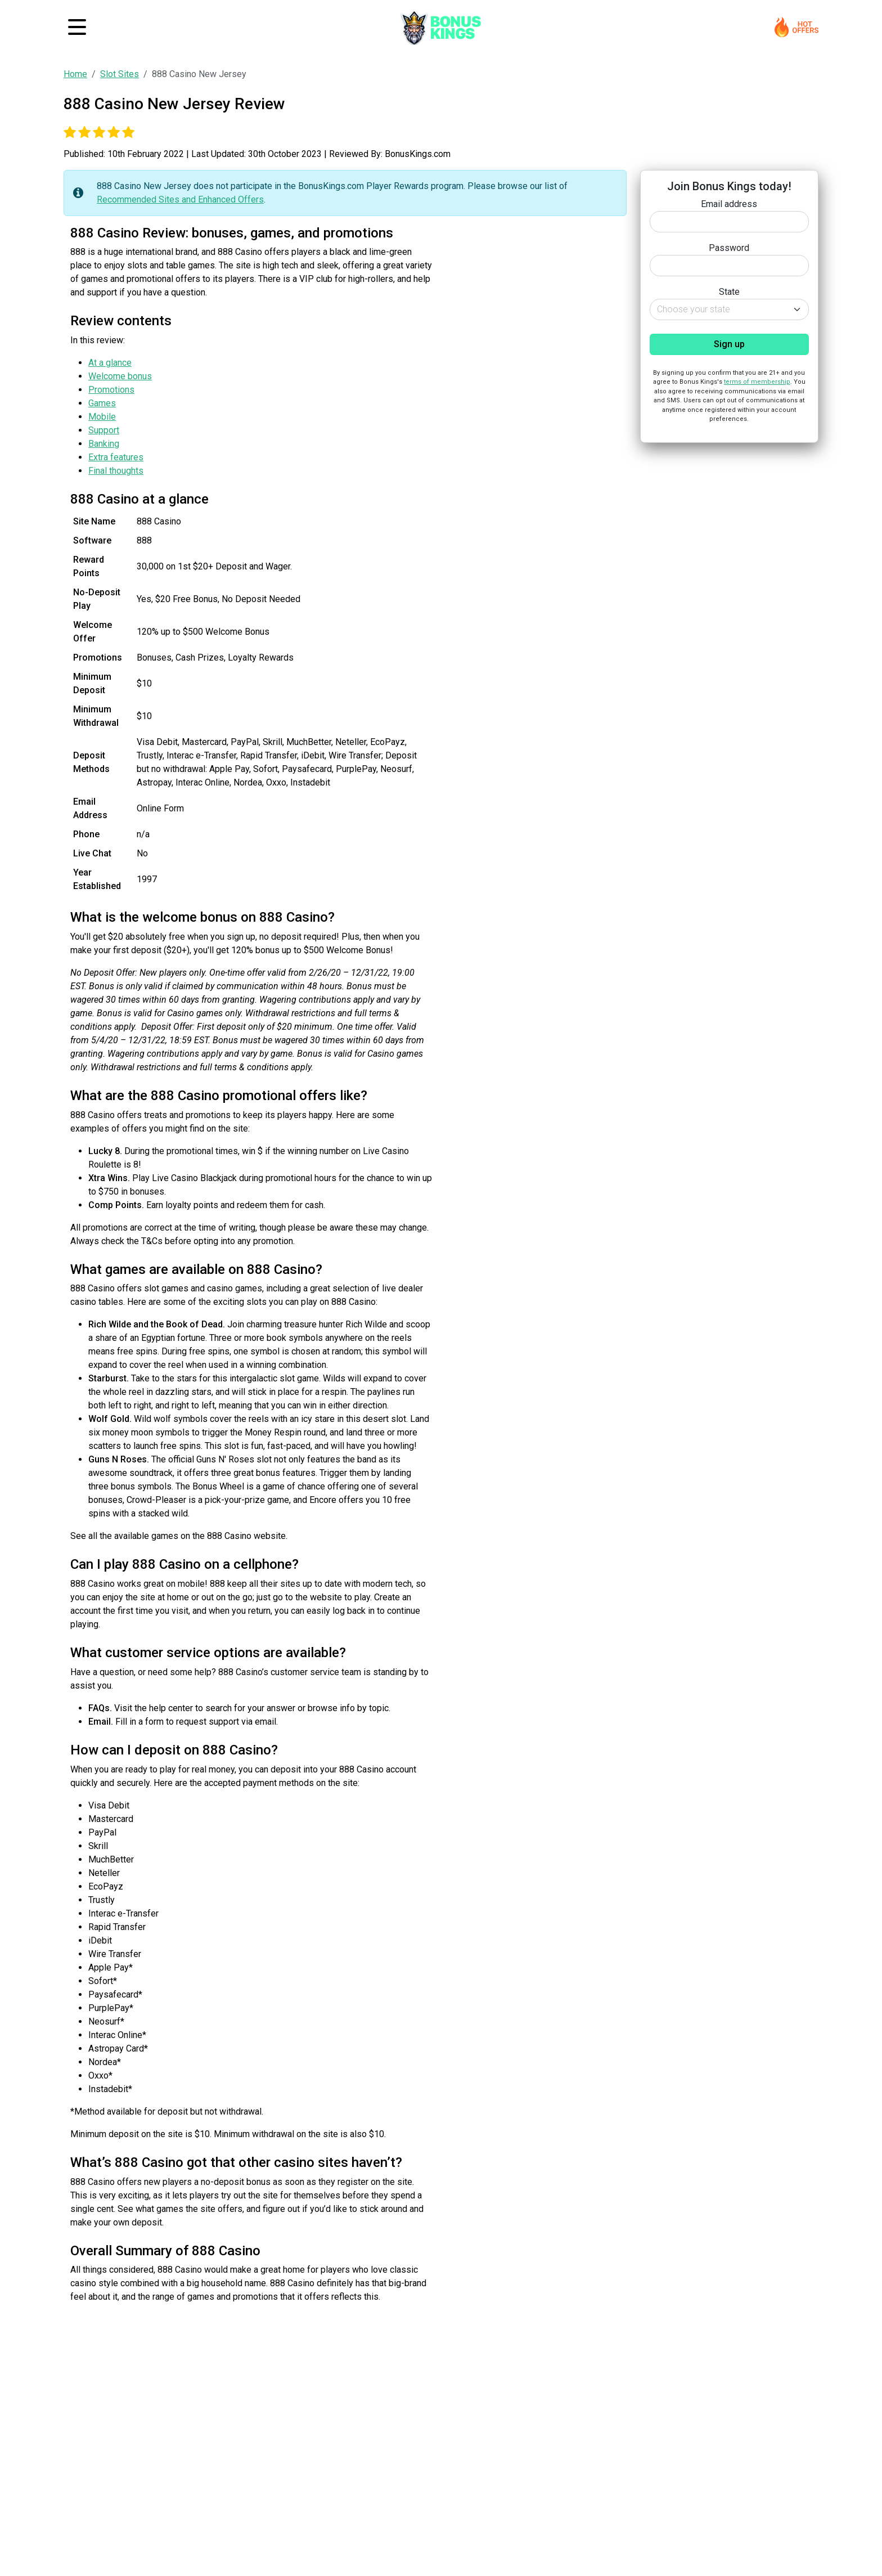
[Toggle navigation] (77, 27)
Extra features (115, 457)
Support (103, 430)
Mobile (102, 416)
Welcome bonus (120, 376)
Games (102, 403)
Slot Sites (119, 74)
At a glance (110, 362)
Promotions (111, 389)
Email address (729, 204)
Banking (103, 443)
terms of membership (757, 381)
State (729, 291)
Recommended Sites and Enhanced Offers (180, 199)
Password (729, 248)
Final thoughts (115, 470)
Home (75, 74)
